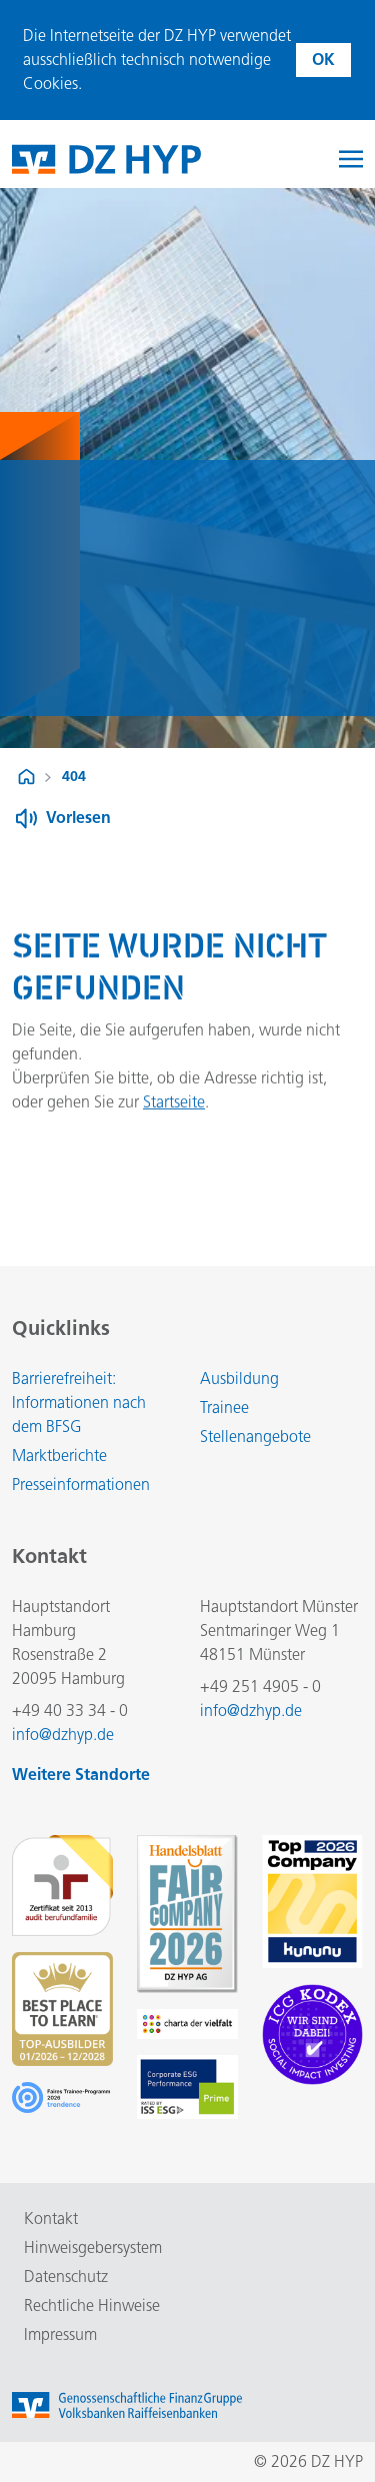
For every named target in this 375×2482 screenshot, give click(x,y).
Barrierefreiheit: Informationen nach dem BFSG (79, 1402)
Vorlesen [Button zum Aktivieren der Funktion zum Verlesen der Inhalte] (78, 817)
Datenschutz (66, 2276)
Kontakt (51, 2218)
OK (323, 59)
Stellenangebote (255, 1436)
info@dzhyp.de (63, 1734)
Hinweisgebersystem (93, 2247)
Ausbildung (239, 1378)
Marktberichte (59, 1455)
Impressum (60, 2334)
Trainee (224, 1407)
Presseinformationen (81, 1484)
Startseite (174, 1109)
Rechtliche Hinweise (92, 2305)
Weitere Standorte (81, 1774)
